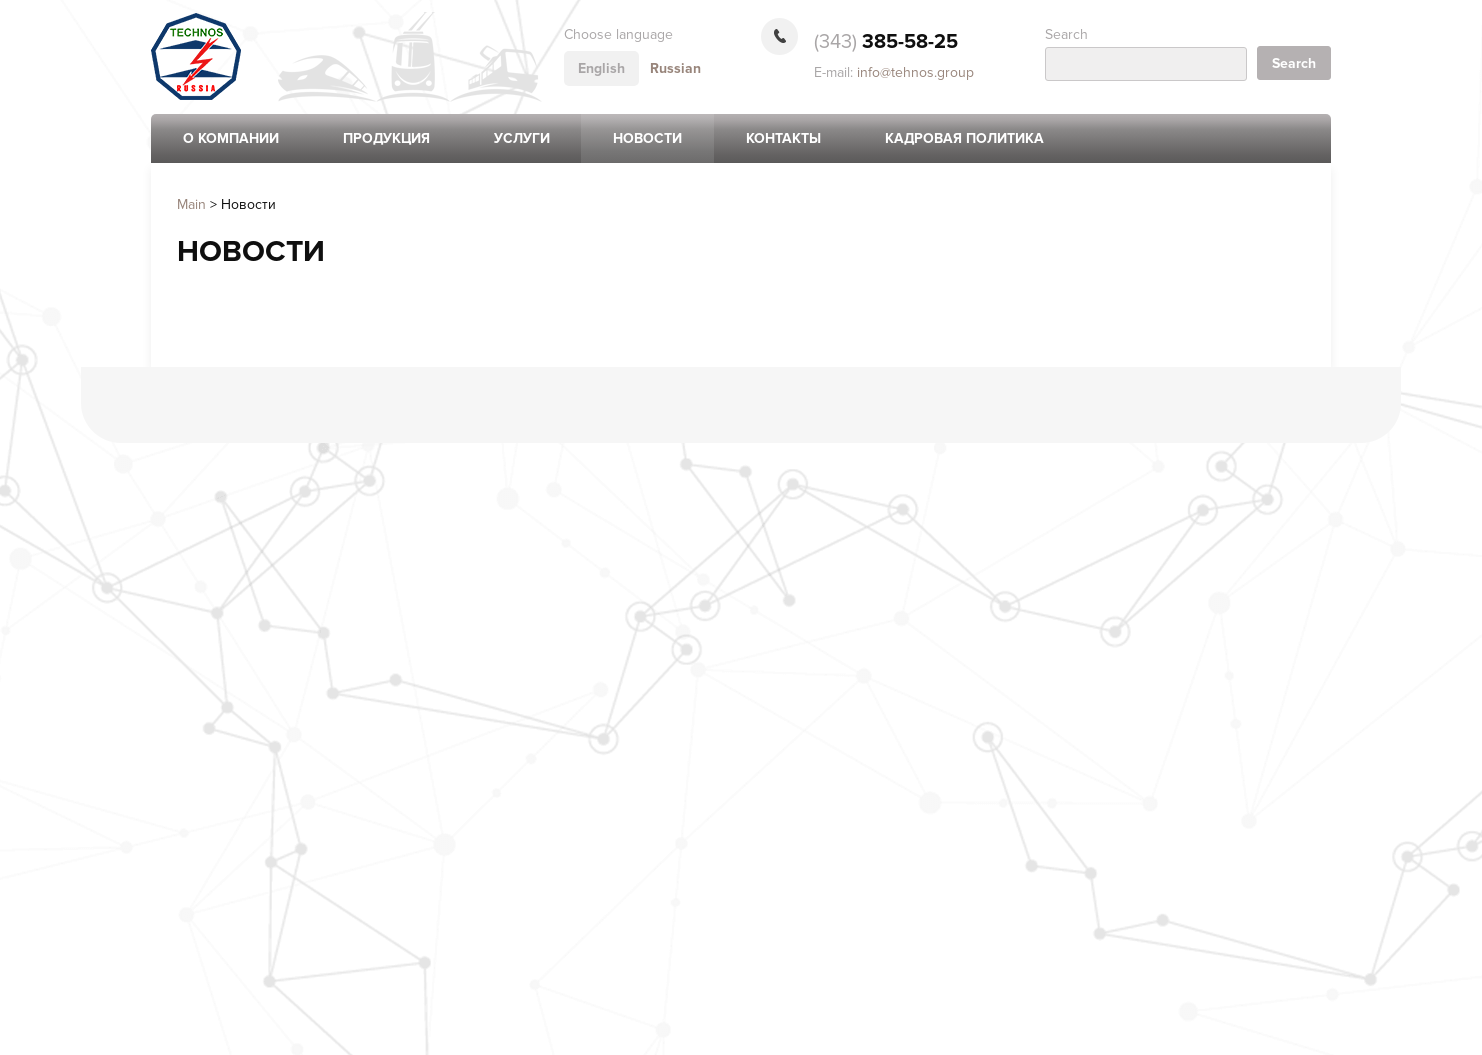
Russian (675, 68)
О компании (231, 138)
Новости (647, 138)
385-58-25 (886, 42)
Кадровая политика (964, 138)
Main (191, 204)
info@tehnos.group (915, 72)
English (601, 68)
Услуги (522, 138)
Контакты (783, 138)
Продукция (386, 138)
